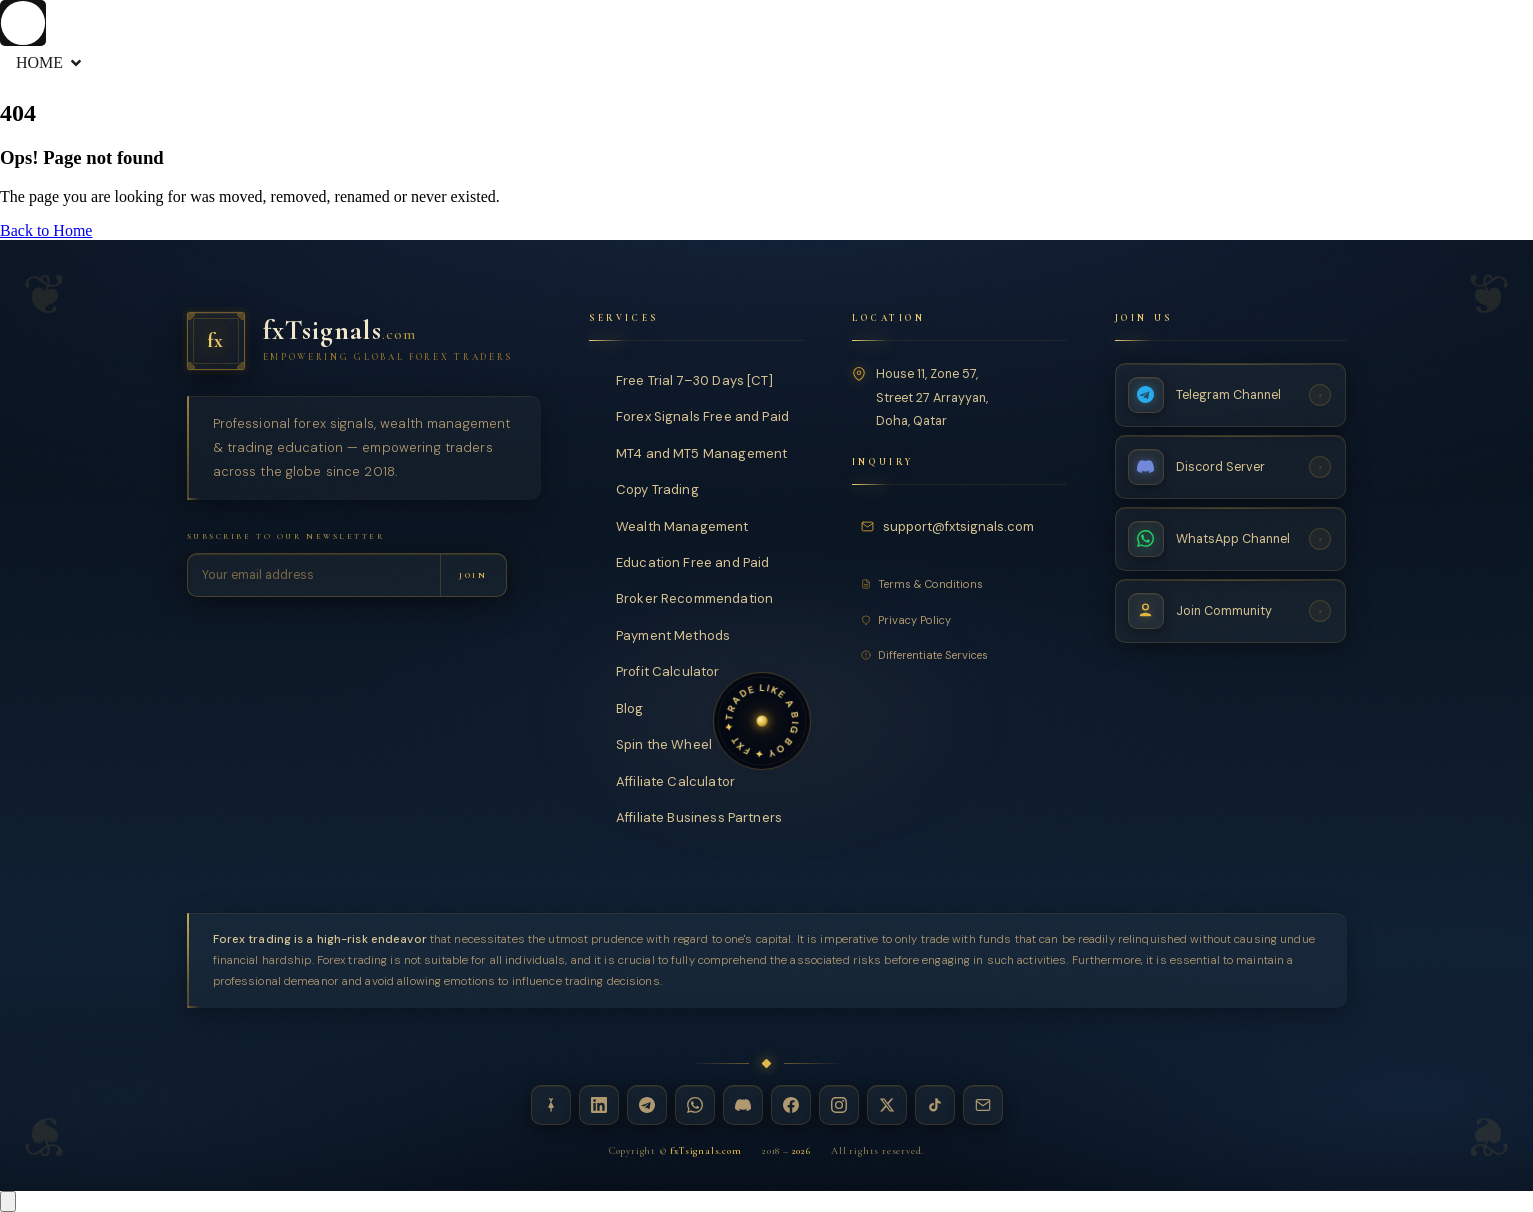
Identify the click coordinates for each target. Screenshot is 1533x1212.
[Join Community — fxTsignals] (1231, 610)
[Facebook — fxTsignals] (791, 1105)
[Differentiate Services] (959, 654)
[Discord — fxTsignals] (743, 1105)
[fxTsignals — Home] (364, 341)
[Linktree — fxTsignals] (551, 1105)
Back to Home (46, 230)
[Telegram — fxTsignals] (647, 1105)
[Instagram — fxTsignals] (839, 1105)
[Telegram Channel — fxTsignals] (1231, 394)
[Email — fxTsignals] (983, 1105)
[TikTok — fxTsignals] (935, 1105)
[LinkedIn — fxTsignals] (599, 1105)
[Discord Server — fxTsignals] (1231, 466)
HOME (50, 63)
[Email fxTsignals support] (950, 525)
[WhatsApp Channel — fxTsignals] (1231, 538)
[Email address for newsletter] (314, 575)
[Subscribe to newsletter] (472, 575)
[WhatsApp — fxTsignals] (695, 1105)
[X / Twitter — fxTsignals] (887, 1105)
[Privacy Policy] (959, 619)
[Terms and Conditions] (959, 584)
